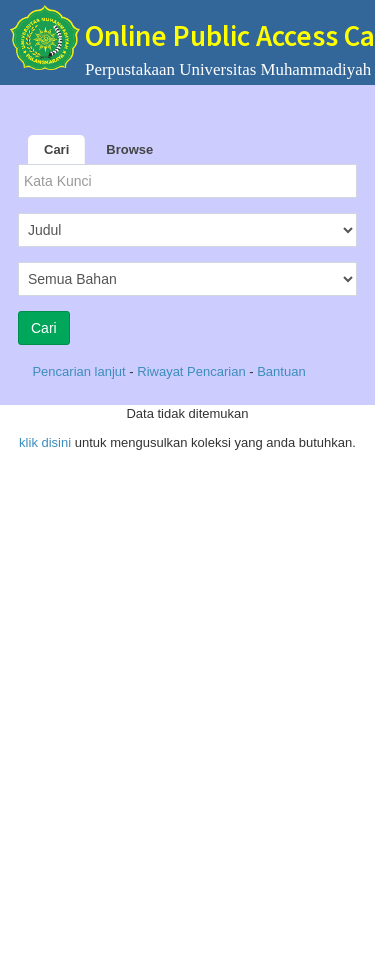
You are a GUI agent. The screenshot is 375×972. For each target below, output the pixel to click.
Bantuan (281, 371)
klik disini (45, 442)
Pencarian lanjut (80, 371)
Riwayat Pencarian (193, 371)
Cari (56, 149)
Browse (129, 149)
